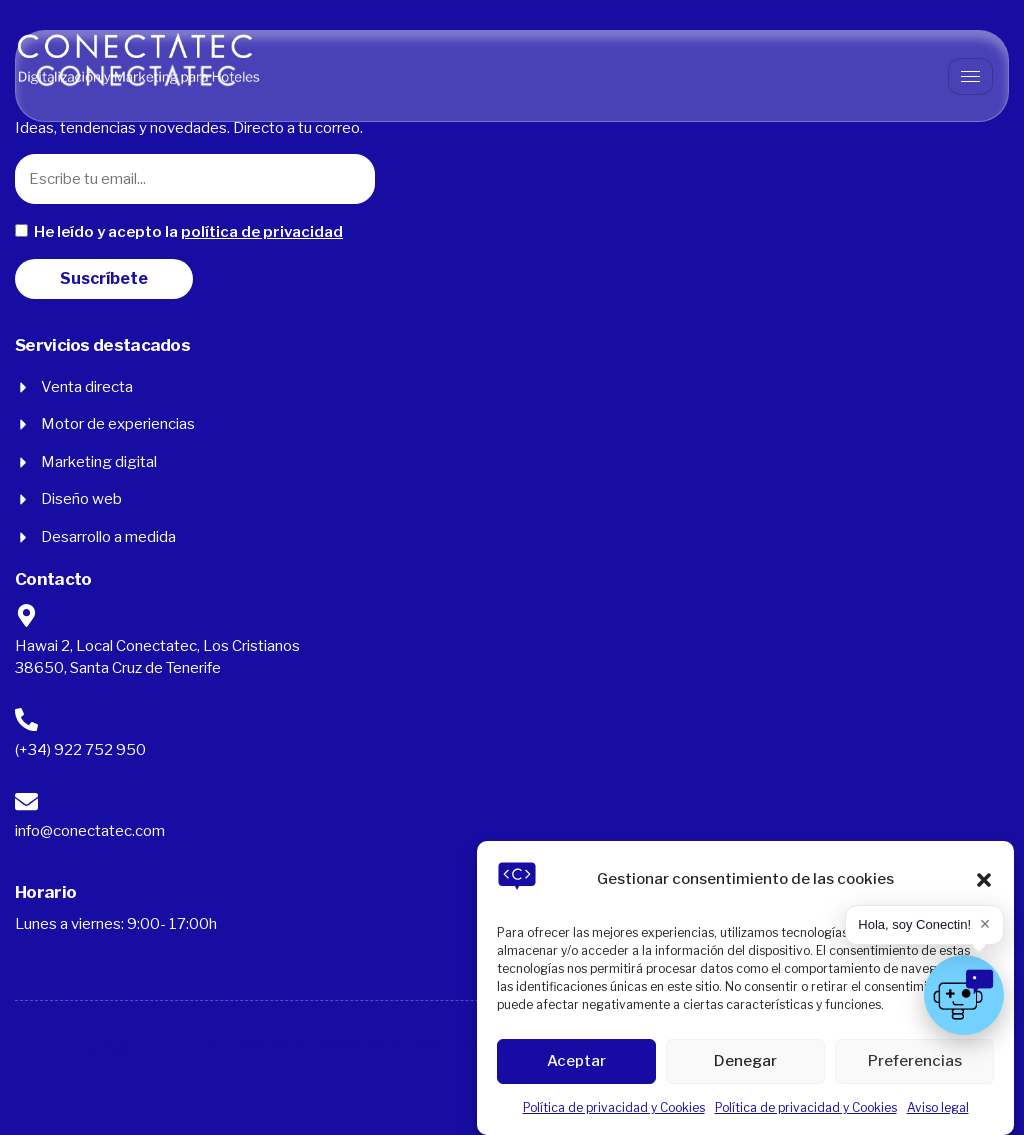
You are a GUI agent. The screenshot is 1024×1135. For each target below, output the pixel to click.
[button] (984, 880)
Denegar (745, 1061)
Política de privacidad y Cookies (614, 1107)
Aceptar (576, 1061)
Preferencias (915, 1061)
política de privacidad (262, 232)
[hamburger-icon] (970, 76)
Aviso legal (938, 1107)
